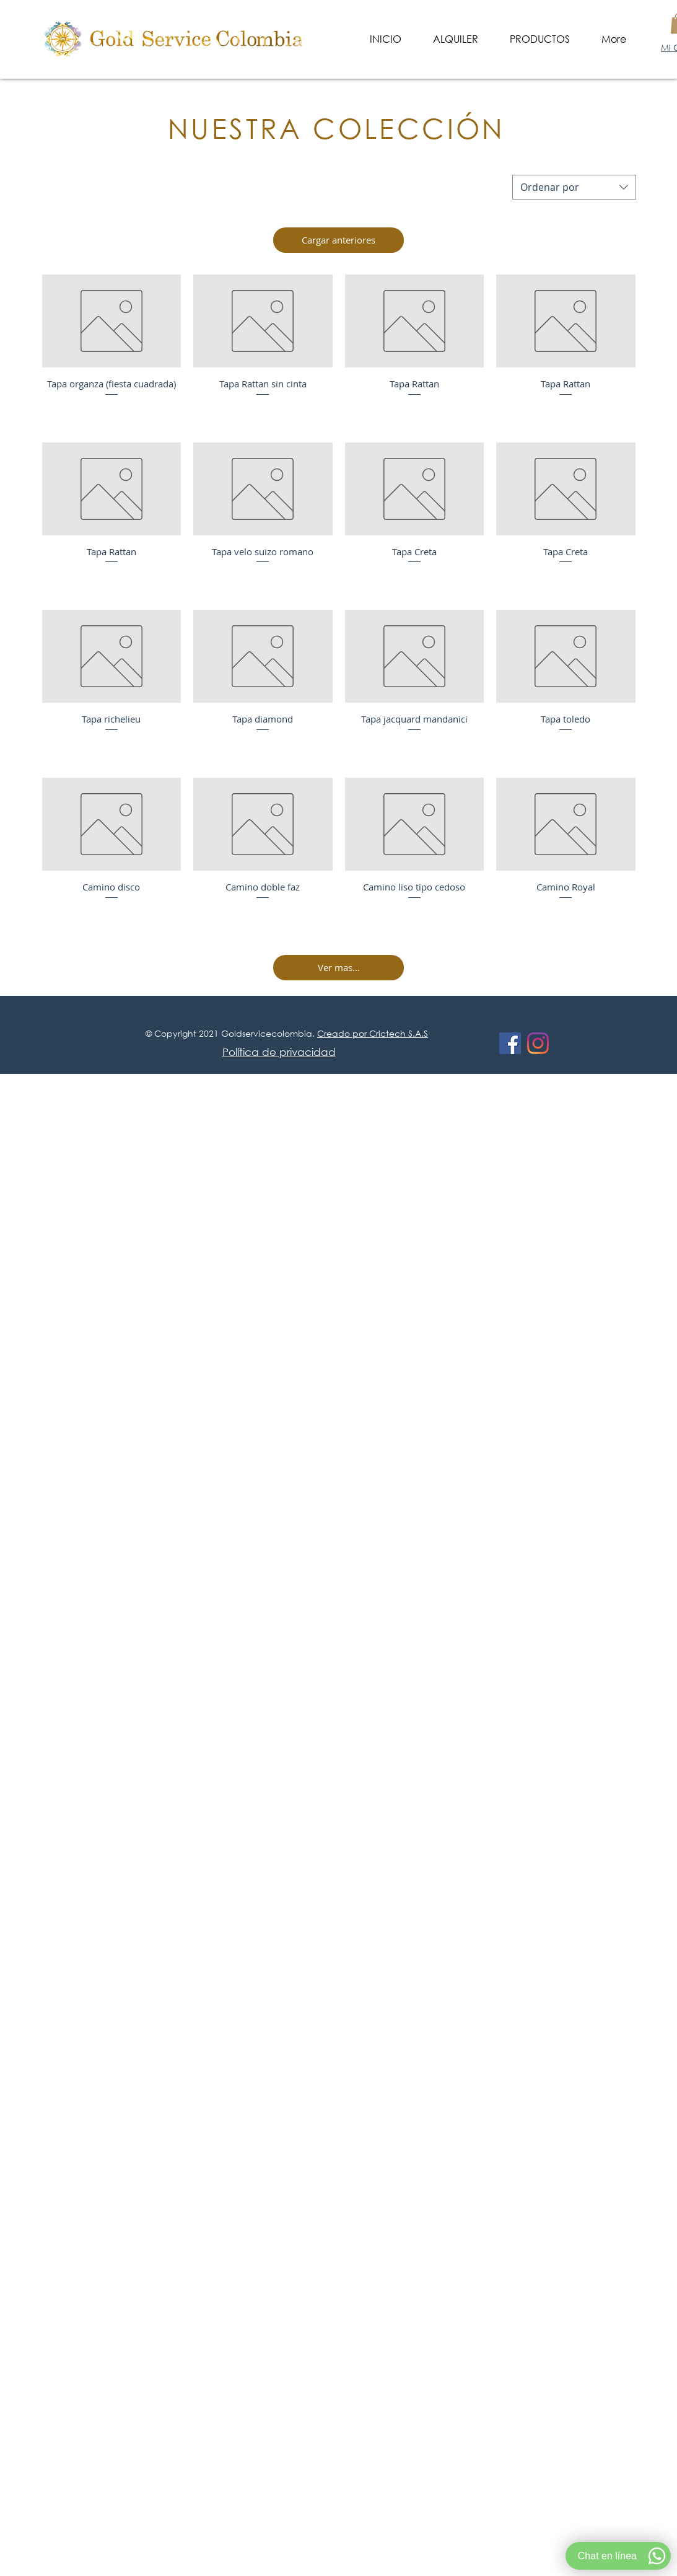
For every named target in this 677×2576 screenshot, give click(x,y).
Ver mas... (339, 967)
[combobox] (574, 187)
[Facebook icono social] (510, 1043)
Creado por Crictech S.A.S (372, 1033)
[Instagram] (538, 1043)
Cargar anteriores (338, 240)
